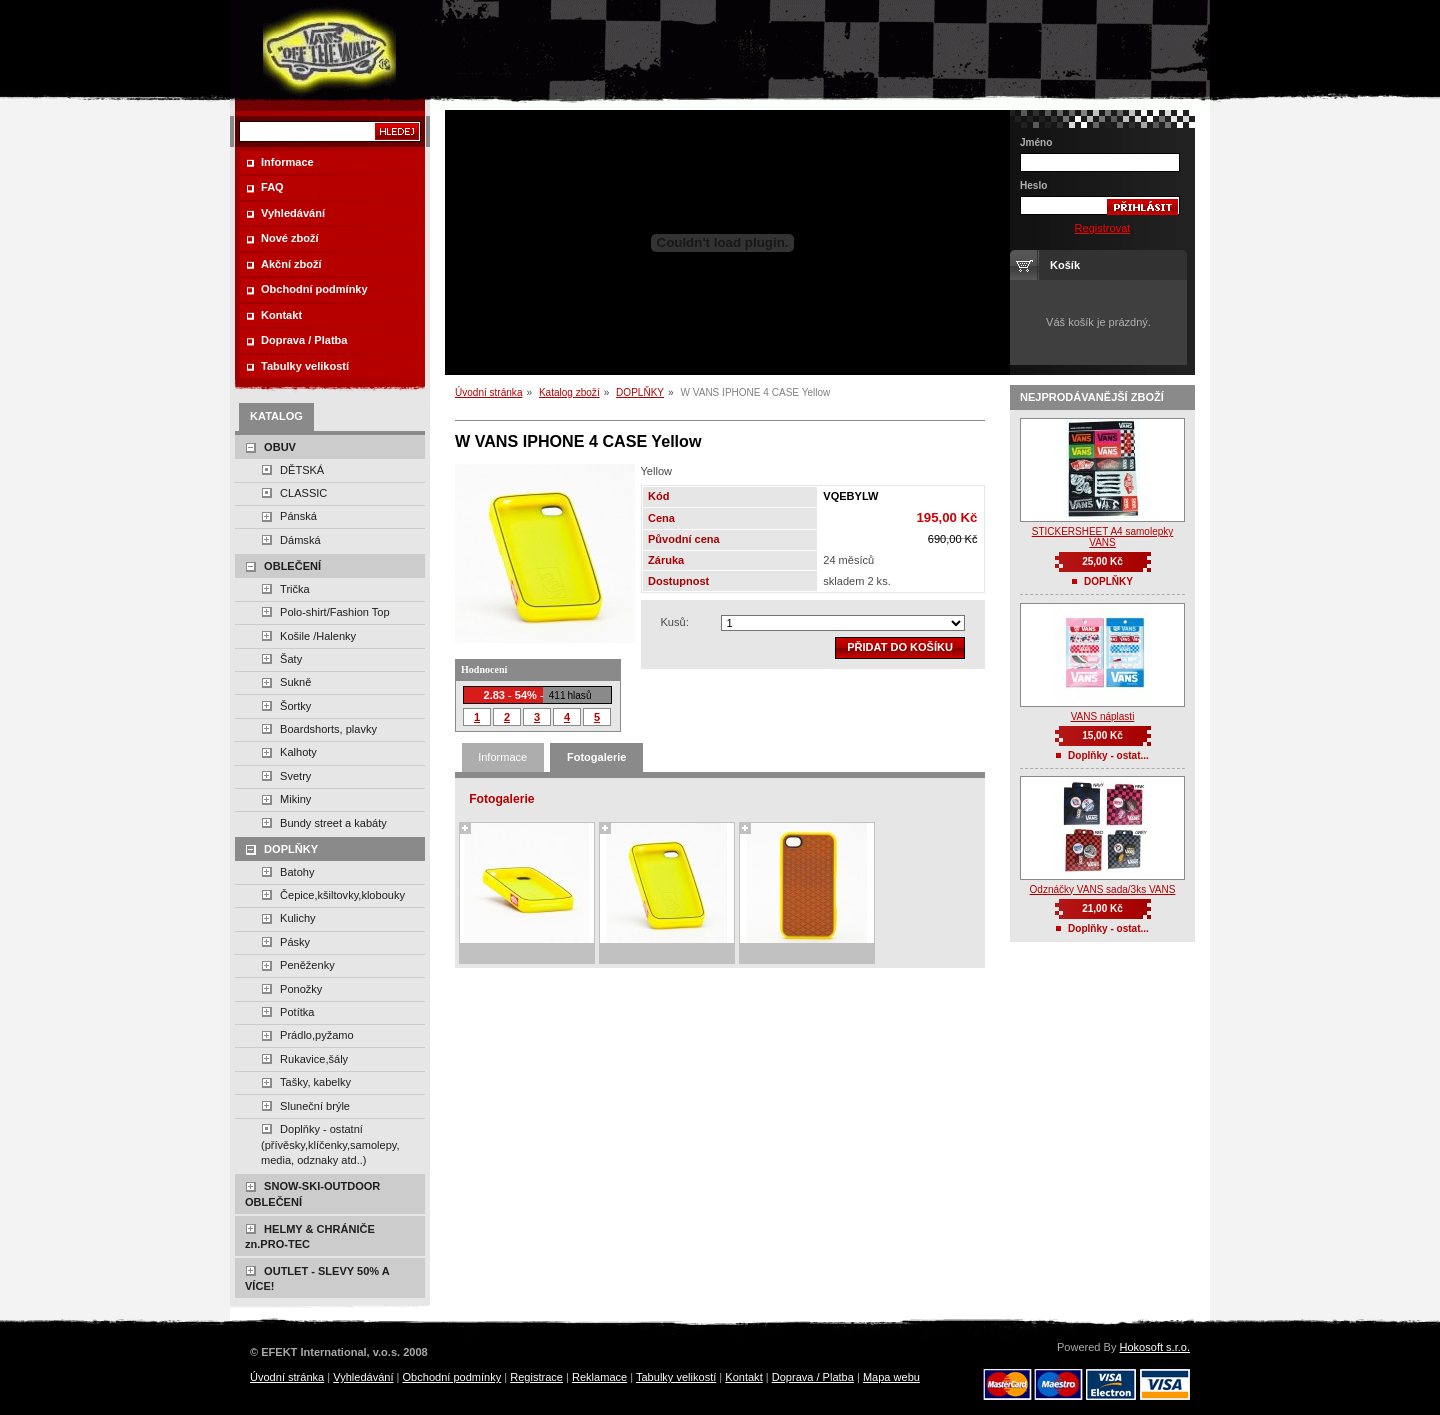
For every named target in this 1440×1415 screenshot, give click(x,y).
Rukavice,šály (314, 1059)
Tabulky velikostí (676, 1377)
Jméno (1036, 142)
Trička (295, 589)
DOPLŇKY (640, 392)
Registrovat (1103, 228)
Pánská (298, 516)
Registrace (536, 1377)
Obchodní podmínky (452, 1377)
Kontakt (743, 1377)
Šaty (291, 659)
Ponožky (301, 989)
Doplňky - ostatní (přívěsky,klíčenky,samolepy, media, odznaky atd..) (330, 1144)
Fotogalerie (596, 757)
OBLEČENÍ (292, 566)
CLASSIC (303, 493)
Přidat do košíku (900, 647)
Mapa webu (891, 1377)
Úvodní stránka (488, 392)
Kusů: (675, 622)
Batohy (297, 872)
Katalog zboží (569, 392)
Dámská (300, 540)
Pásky (295, 942)
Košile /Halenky (318, 636)
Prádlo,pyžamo (317, 1035)
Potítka (297, 1012)
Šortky (295, 706)
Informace (502, 757)
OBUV (280, 447)
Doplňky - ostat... (1108, 755)
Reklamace (599, 1377)
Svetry (295, 776)
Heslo (1033, 185)
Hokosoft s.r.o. (1154, 1347)
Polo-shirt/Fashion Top (335, 612)
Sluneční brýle (315, 1106)
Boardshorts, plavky (328, 729)
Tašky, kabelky (315, 1082)
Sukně (295, 682)
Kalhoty (298, 752)
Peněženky (307, 965)
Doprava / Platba (813, 1377)
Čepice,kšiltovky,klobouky (342, 895)
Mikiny (295, 799)
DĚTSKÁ (302, 470)
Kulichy (298, 918)
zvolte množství (843, 623)
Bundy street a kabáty (333, 823)
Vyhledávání (363, 1377)
